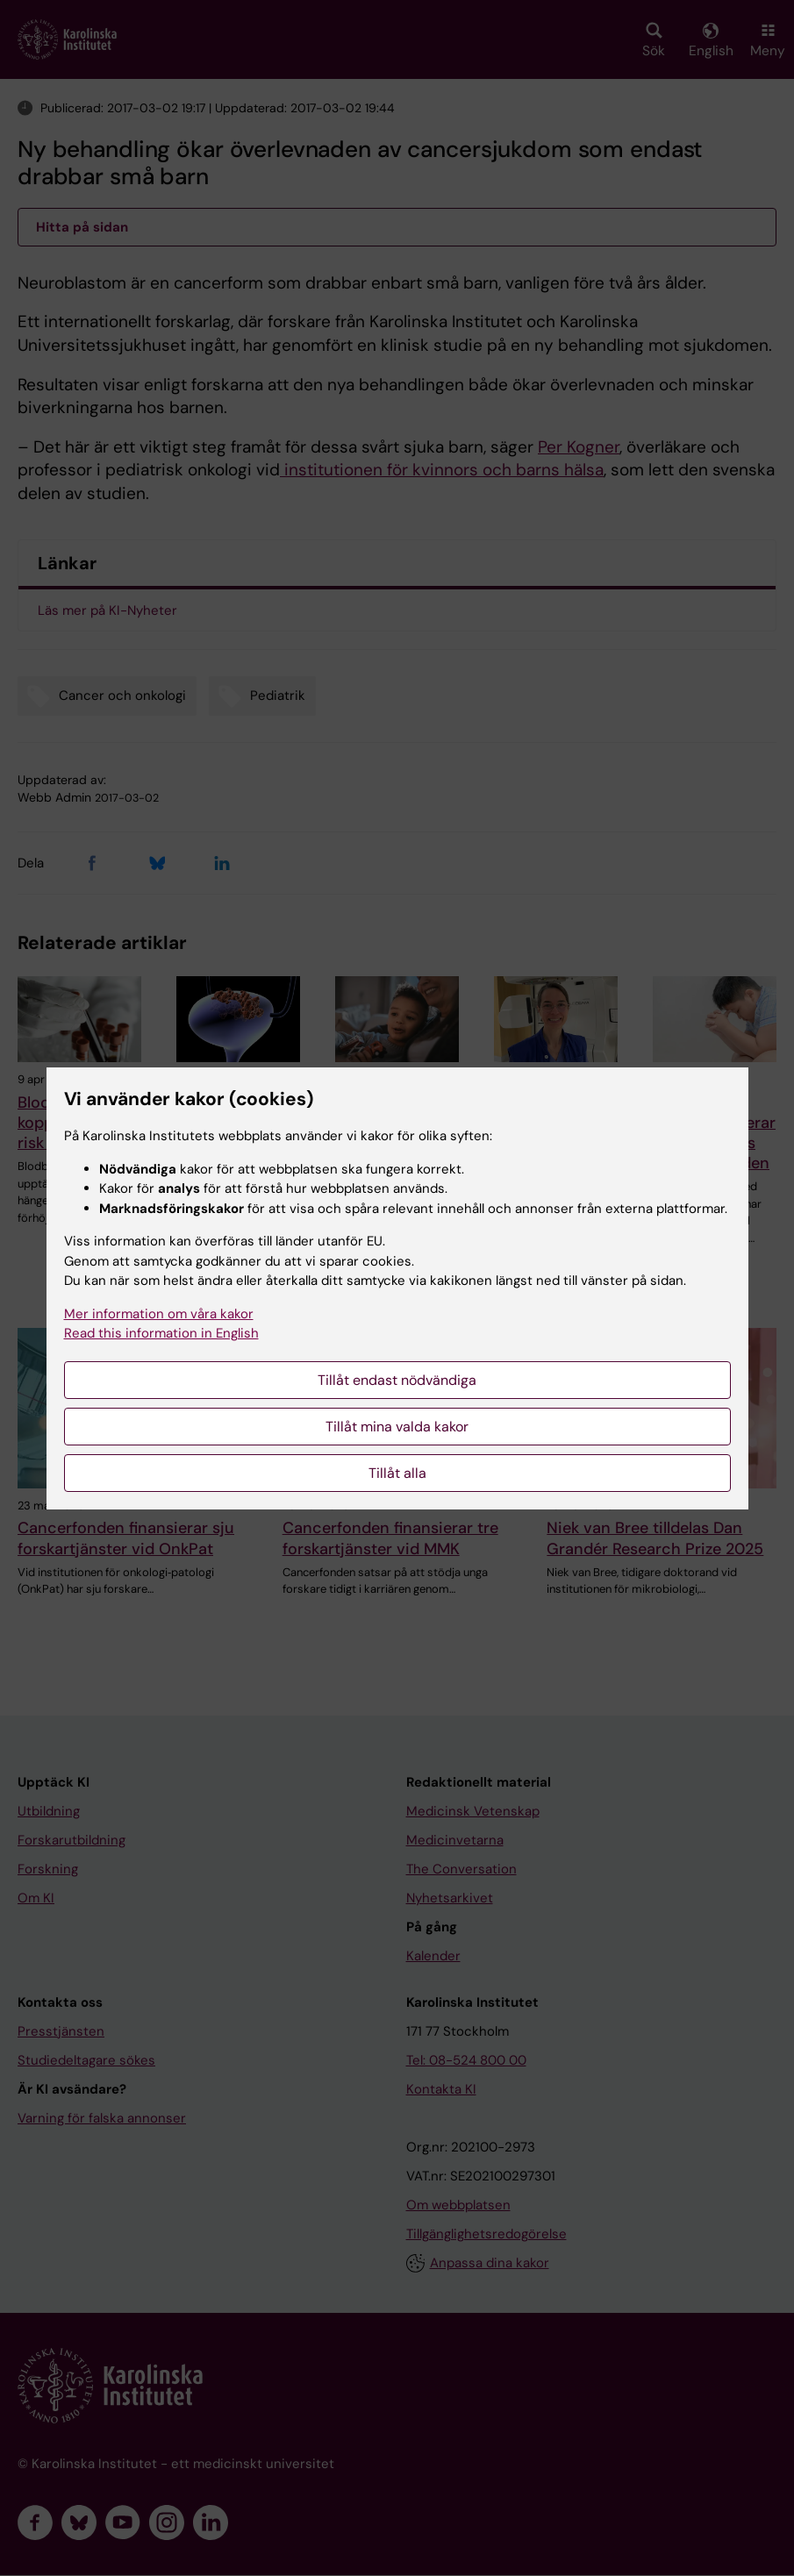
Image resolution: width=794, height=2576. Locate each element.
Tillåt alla (397, 1473)
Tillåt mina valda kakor (397, 1426)
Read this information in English (161, 1333)
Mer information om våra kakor (159, 1314)
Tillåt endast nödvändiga (397, 1380)
